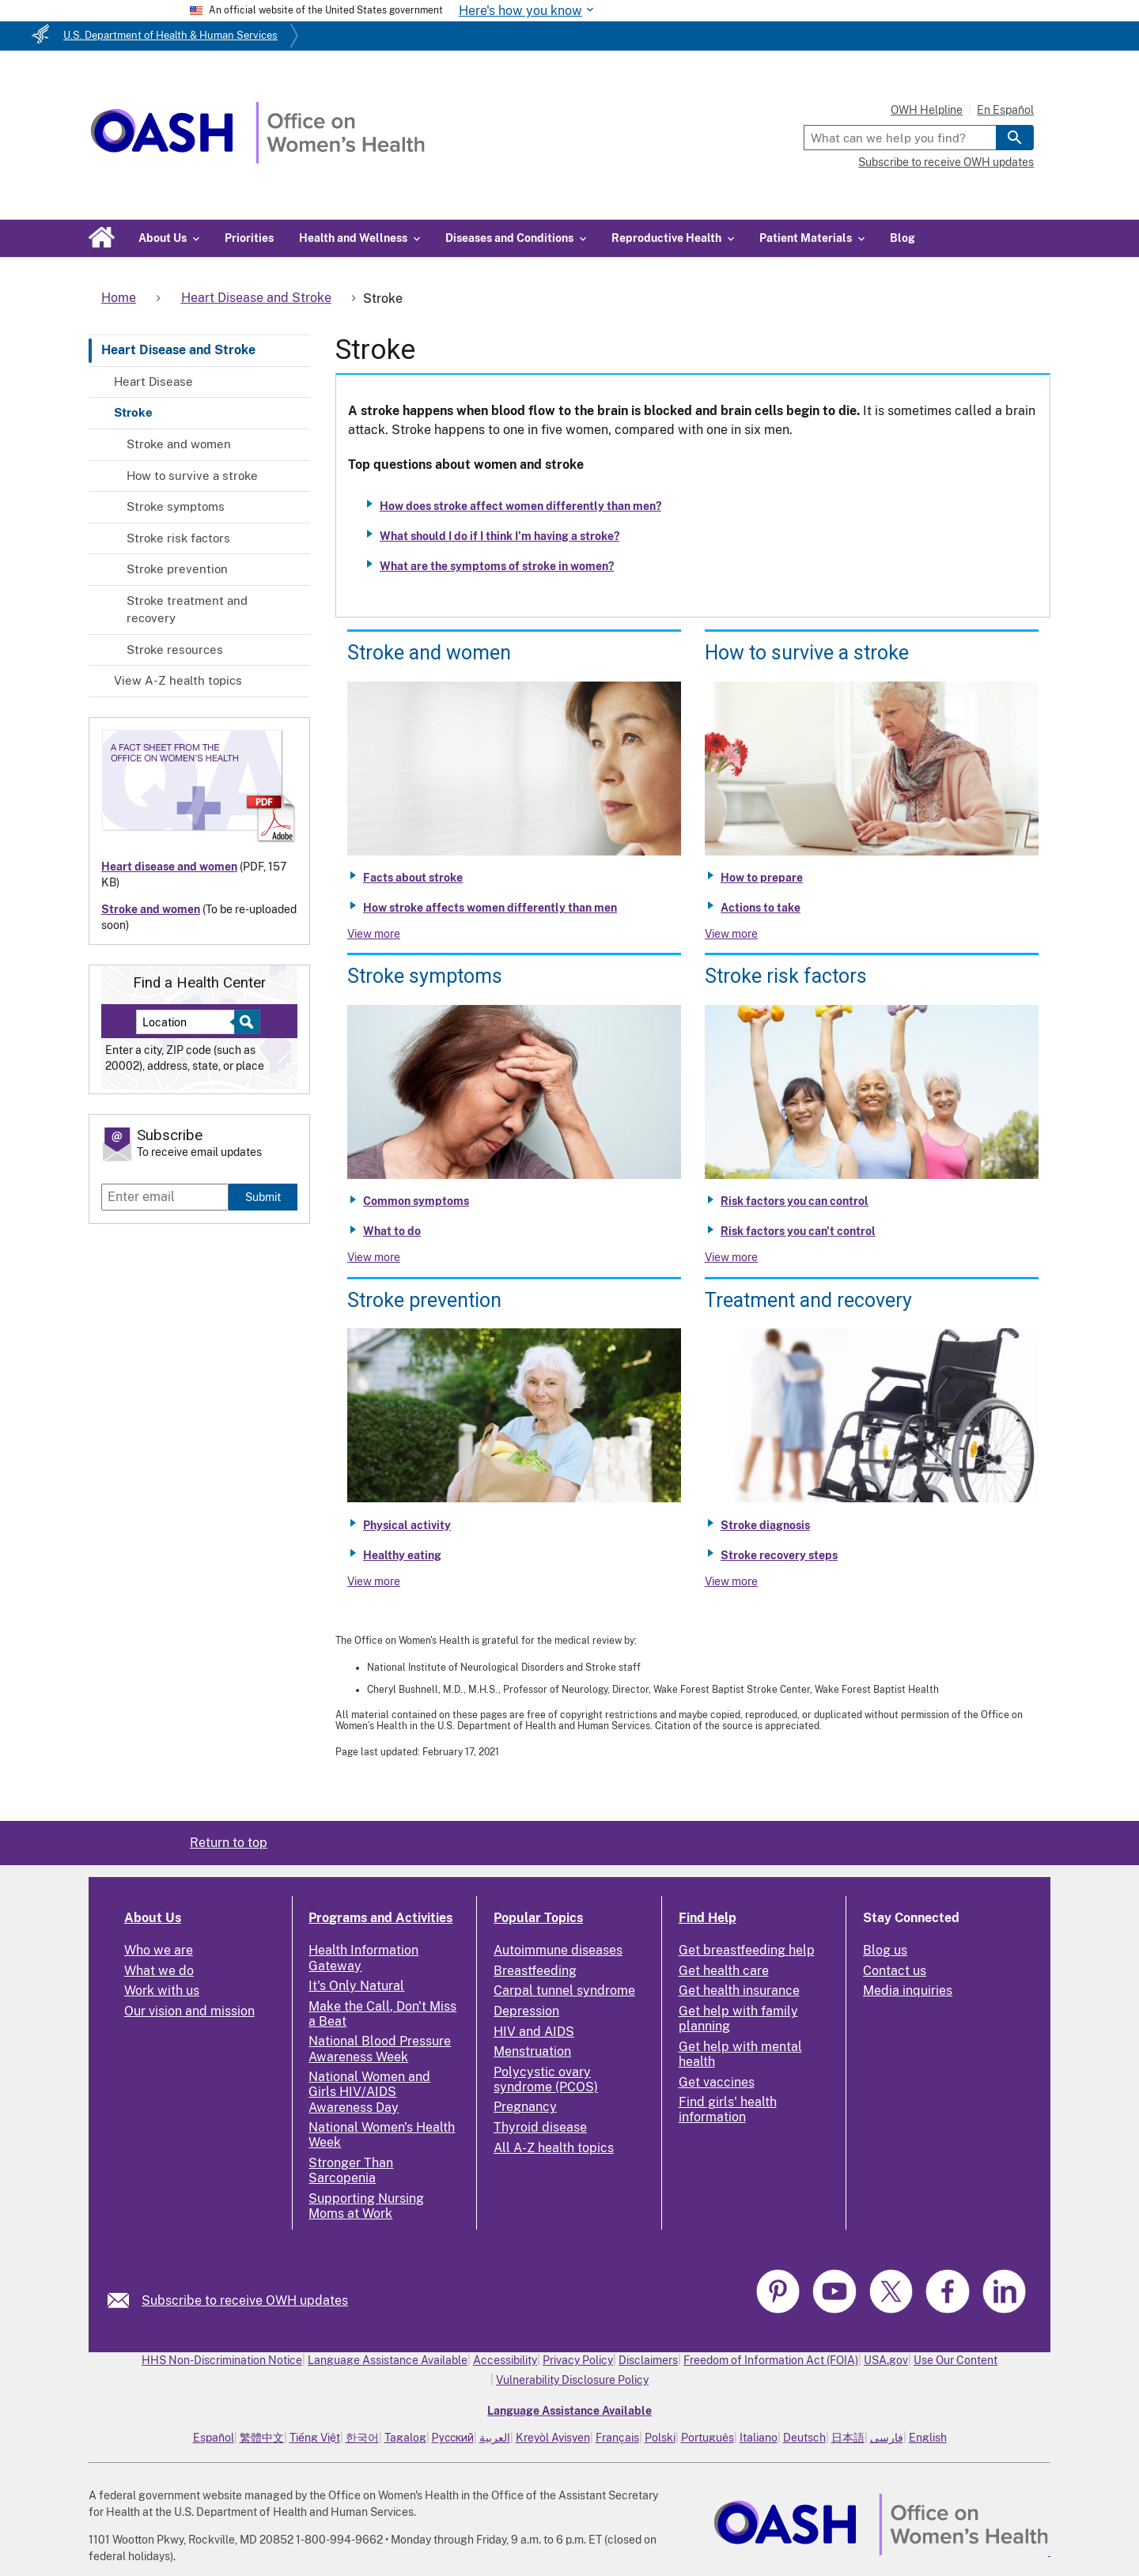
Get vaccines (717, 2082)
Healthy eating (402, 1555)
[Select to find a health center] (244, 1022)
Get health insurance (739, 1990)
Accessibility (505, 2360)
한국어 (362, 2437)
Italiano (759, 2437)
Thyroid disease (540, 2127)
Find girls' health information (728, 2109)
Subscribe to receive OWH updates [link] (245, 2300)
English (928, 2437)
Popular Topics (538, 1917)
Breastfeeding (535, 1970)
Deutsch (804, 2437)
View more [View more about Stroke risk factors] (731, 1257)
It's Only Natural (356, 1985)
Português (707, 2437)
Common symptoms (416, 1201)
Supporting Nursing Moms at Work (366, 2206)
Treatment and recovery (808, 1300)
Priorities (249, 238)
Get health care (724, 1970)
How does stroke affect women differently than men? (520, 506)
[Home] (257, 159)
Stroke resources (175, 649)
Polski (660, 2437)
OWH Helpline (927, 109)
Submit (263, 1196)
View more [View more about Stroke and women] (373, 933)
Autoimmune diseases (558, 1950)
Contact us (894, 1970)
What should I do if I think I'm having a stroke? (499, 536)
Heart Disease (153, 381)
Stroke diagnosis (765, 1525)
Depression (526, 2011)
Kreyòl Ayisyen (553, 2437)
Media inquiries (907, 1990)
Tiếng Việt (314, 2437)
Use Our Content (955, 2360)
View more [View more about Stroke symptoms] (373, 1257)
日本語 (848, 2437)
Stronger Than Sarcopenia (350, 2170)
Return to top (228, 1842)
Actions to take (760, 907)
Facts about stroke (413, 877)
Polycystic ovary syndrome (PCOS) (546, 2079)
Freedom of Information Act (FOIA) (770, 2360)
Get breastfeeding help (747, 1950)
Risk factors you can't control (798, 1231)
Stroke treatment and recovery (187, 609)
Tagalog (405, 2437)
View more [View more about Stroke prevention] (373, 1581)
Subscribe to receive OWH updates (946, 162)
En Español (1005, 109)
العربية (494, 2437)
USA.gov (886, 2360)
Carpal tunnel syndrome (564, 1990)
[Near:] (191, 1022)
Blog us (885, 1950)
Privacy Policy (578, 2360)
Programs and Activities (380, 1917)
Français (617, 2437)
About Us (152, 1917)
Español (213, 2437)
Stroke (133, 412)
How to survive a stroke (192, 475)
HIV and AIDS (534, 2031)
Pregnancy (525, 2106)
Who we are (158, 1950)
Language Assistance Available (387, 2360)
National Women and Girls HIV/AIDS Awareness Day (369, 2091)
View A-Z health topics (178, 680)
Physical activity (407, 1525)
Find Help (707, 1917)
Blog (902, 238)
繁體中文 (262, 2437)
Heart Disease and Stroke (178, 349)
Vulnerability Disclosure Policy (572, 2380)
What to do (392, 1231)
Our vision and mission (189, 2011)
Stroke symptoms (176, 506)
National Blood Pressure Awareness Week (379, 2049)
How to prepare (762, 877)
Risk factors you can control (794, 1201)
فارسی (886, 2437)
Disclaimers (648, 2360)
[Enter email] (165, 1197)
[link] (125, 2300)
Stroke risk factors (178, 538)
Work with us (161, 1990)
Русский (453, 2437)
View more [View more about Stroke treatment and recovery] (731, 1581)
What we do (159, 1970)
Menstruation (532, 2051)
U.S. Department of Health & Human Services (170, 35)
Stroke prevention (177, 569)
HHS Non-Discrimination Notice (222, 2360)
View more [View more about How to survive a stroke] (731, 933)
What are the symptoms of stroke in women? (497, 566)
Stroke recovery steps (779, 1555)
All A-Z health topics (554, 2147)
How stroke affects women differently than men (490, 907)
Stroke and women (179, 444)
